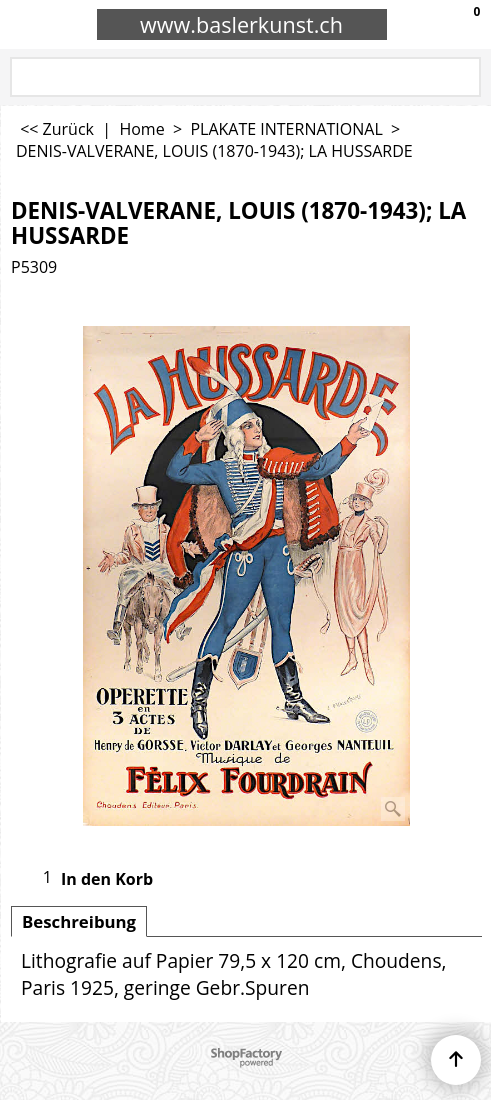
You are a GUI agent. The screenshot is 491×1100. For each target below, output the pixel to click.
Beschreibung (79, 921)
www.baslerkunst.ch (241, 24)
